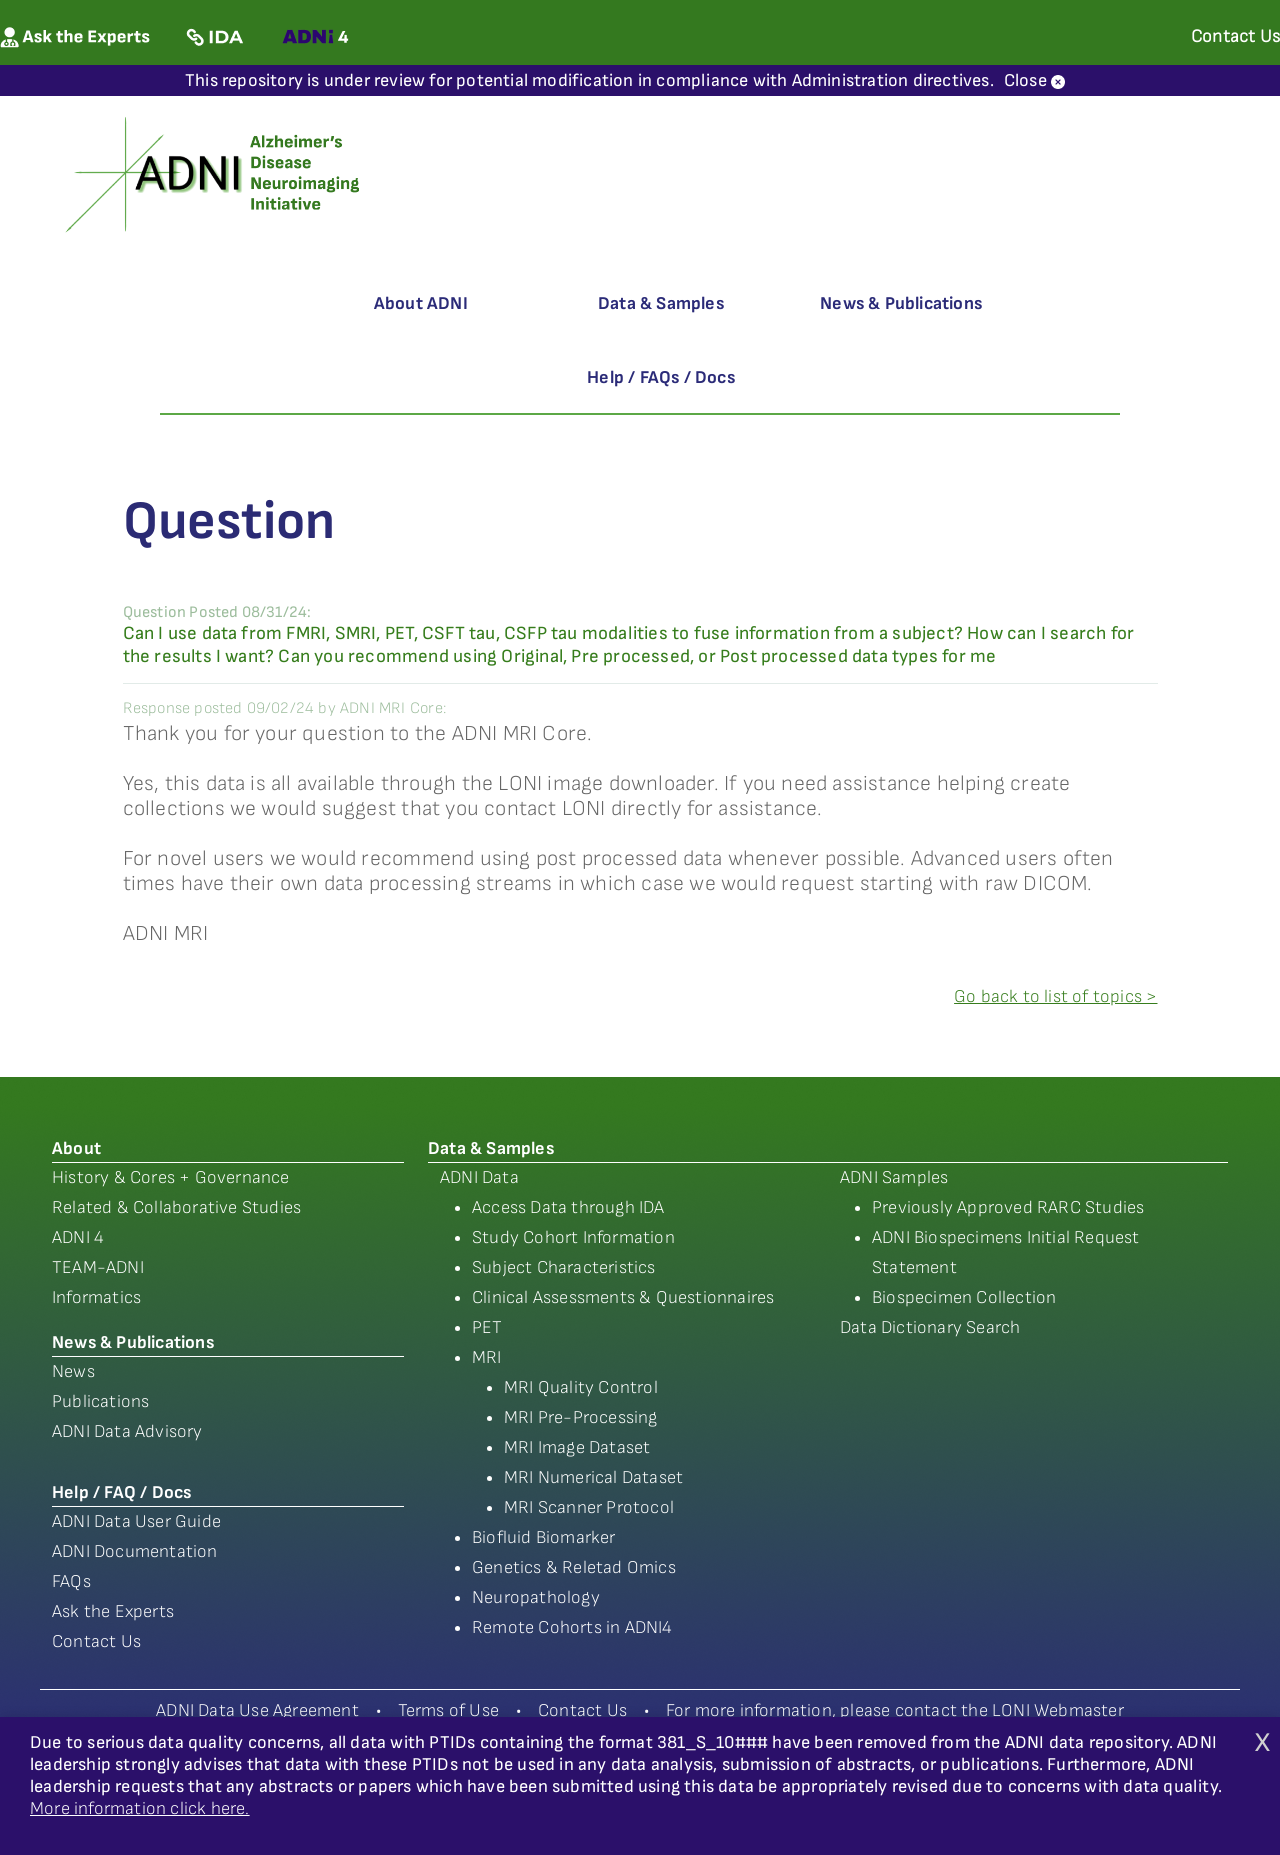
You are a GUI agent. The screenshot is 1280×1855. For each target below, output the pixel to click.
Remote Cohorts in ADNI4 (572, 1627)
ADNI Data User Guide (136, 1521)
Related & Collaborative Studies (176, 1207)
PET (487, 1327)
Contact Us (96, 1641)
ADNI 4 (78, 1237)
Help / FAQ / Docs (121, 1492)
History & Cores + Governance (171, 1177)
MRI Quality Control (581, 1387)
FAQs (71, 1581)
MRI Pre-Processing (581, 1417)
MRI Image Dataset (577, 1447)
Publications (100, 1401)
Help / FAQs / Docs (661, 377)
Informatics (96, 1297)
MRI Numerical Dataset (593, 1477)
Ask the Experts (113, 1611)
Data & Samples (661, 303)
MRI (487, 1357)
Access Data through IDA (568, 1207)
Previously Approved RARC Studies (1008, 1207)
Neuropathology (536, 1597)
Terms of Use (448, 1710)
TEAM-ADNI (98, 1267)
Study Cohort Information (573, 1237)
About (76, 1148)
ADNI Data (479, 1177)
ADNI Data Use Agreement (257, 1710)
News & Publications (901, 303)
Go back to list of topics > (1055, 996)
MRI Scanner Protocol (589, 1507)
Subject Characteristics (564, 1267)
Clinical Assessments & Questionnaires (623, 1297)
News (73, 1371)
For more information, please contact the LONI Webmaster (895, 1710)
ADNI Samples (894, 1177)
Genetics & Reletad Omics (574, 1567)
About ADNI (421, 303)
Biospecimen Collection (964, 1297)
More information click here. (140, 1808)
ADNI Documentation (135, 1551)
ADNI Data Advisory (127, 1431)
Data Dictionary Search (930, 1327)
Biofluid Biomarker (544, 1537)
